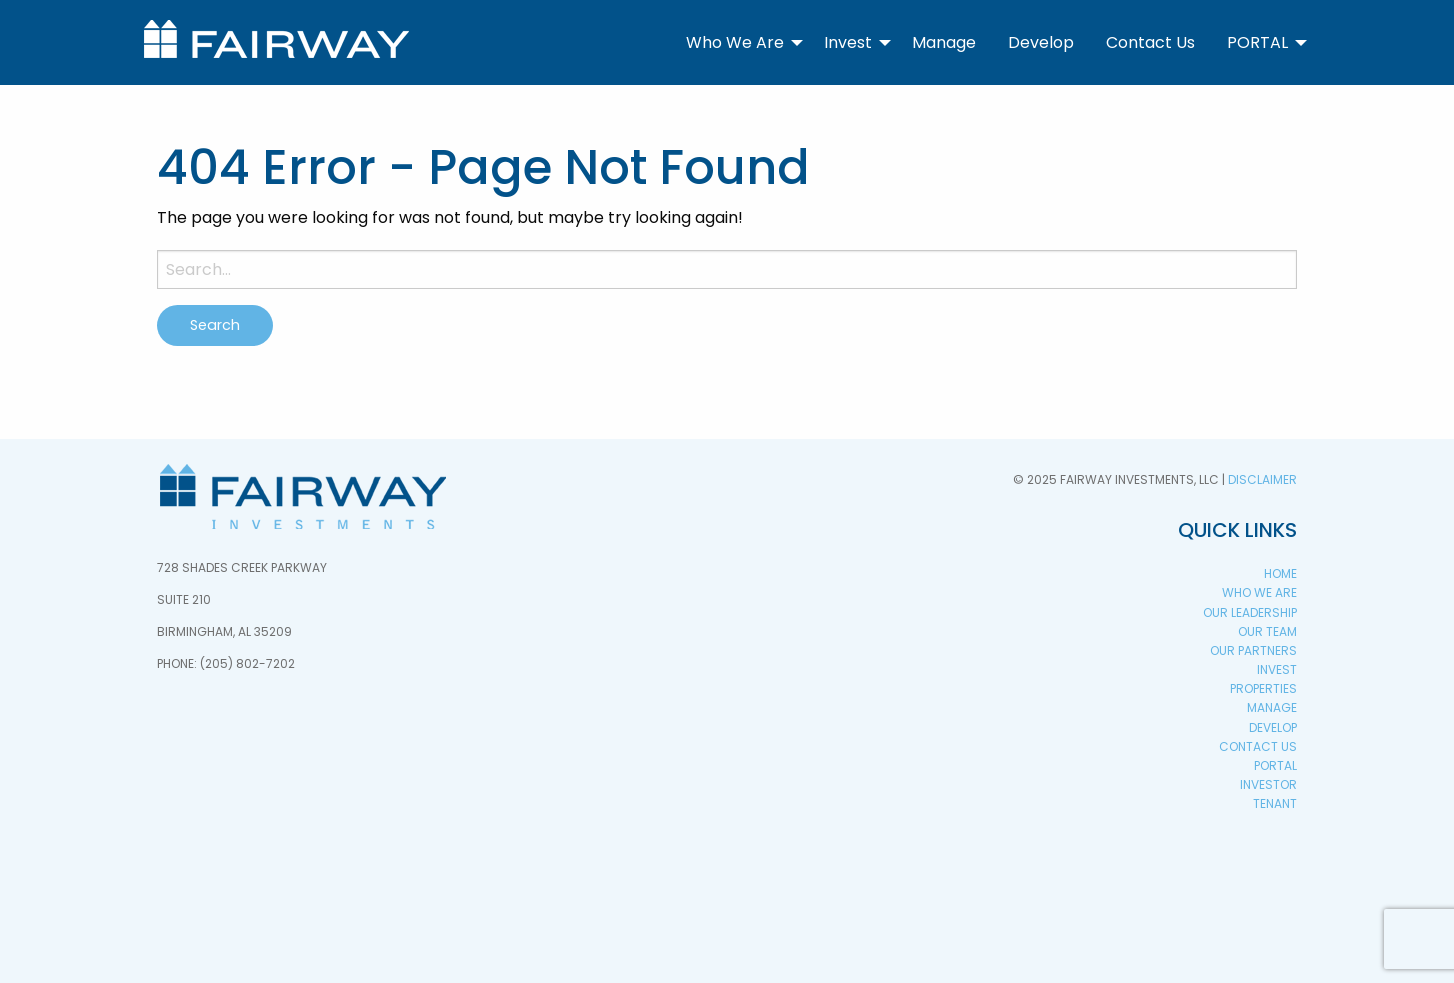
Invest (848, 42)
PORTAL (1257, 42)
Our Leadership (1250, 612)
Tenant (1275, 803)
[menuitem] (739, 42)
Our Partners (1253, 650)
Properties (1263, 688)
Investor (1268, 784)
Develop (1041, 42)
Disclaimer (1262, 479)
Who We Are (735, 42)
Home (1280, 573)
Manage (944, 42)
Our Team (1267, 631)
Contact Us (1150, 42)
